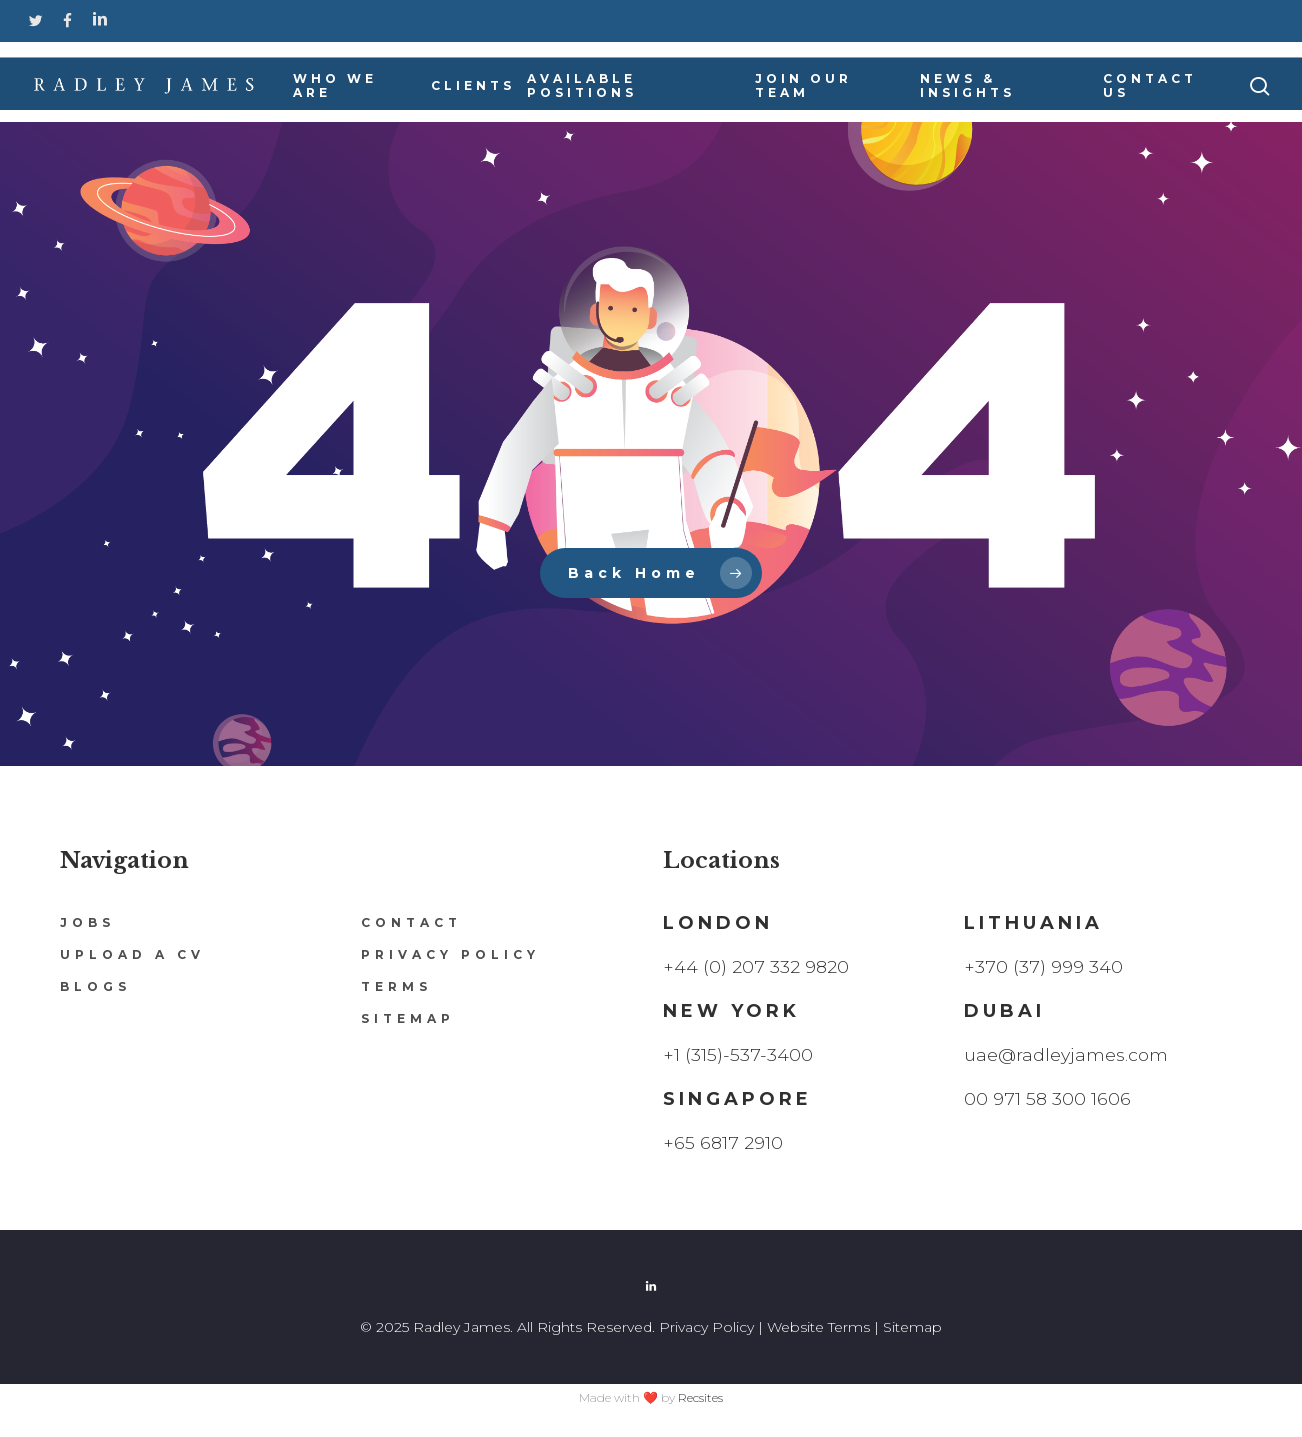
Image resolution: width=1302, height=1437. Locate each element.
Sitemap (408, 1018)
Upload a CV (132, 954)
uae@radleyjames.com (1067, 1055)
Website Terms (818, 1327)
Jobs (87, 922)
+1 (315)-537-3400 (738, 1055)
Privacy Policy (450, 954)
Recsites (700, 1397)
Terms (396, 986)
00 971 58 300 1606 (1048, 1099)
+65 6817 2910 (723, 1143)
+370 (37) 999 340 (1043, 967)
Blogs (95, 986)
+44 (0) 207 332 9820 (756, 967)
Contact (411, 922)
